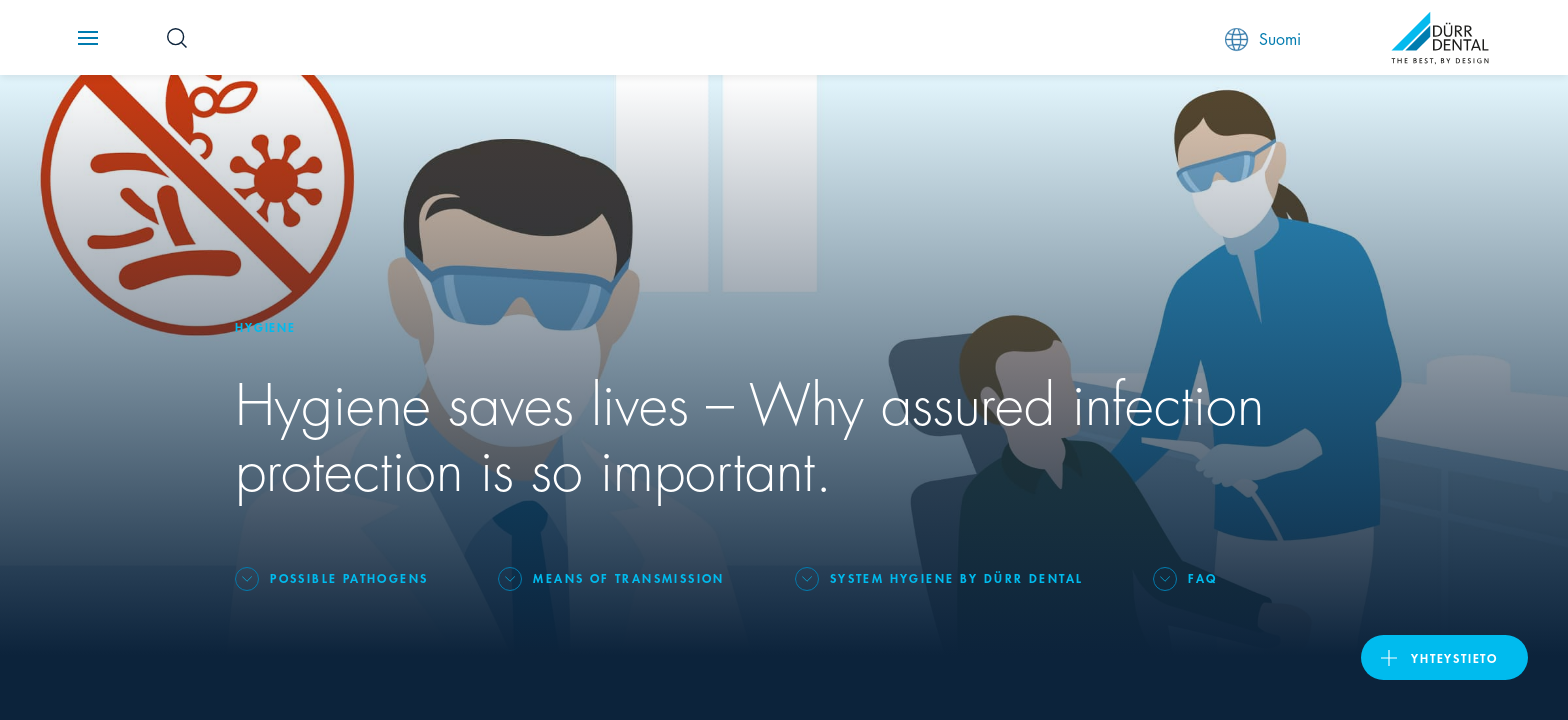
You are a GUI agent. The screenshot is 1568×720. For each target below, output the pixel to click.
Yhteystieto (1454, 657)
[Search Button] (177, 38)
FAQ (1202, 577)
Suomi (1263, 38)
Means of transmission (628, 577)
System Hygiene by (957, 577)
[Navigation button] (88, 38)
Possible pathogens (349, 577)
